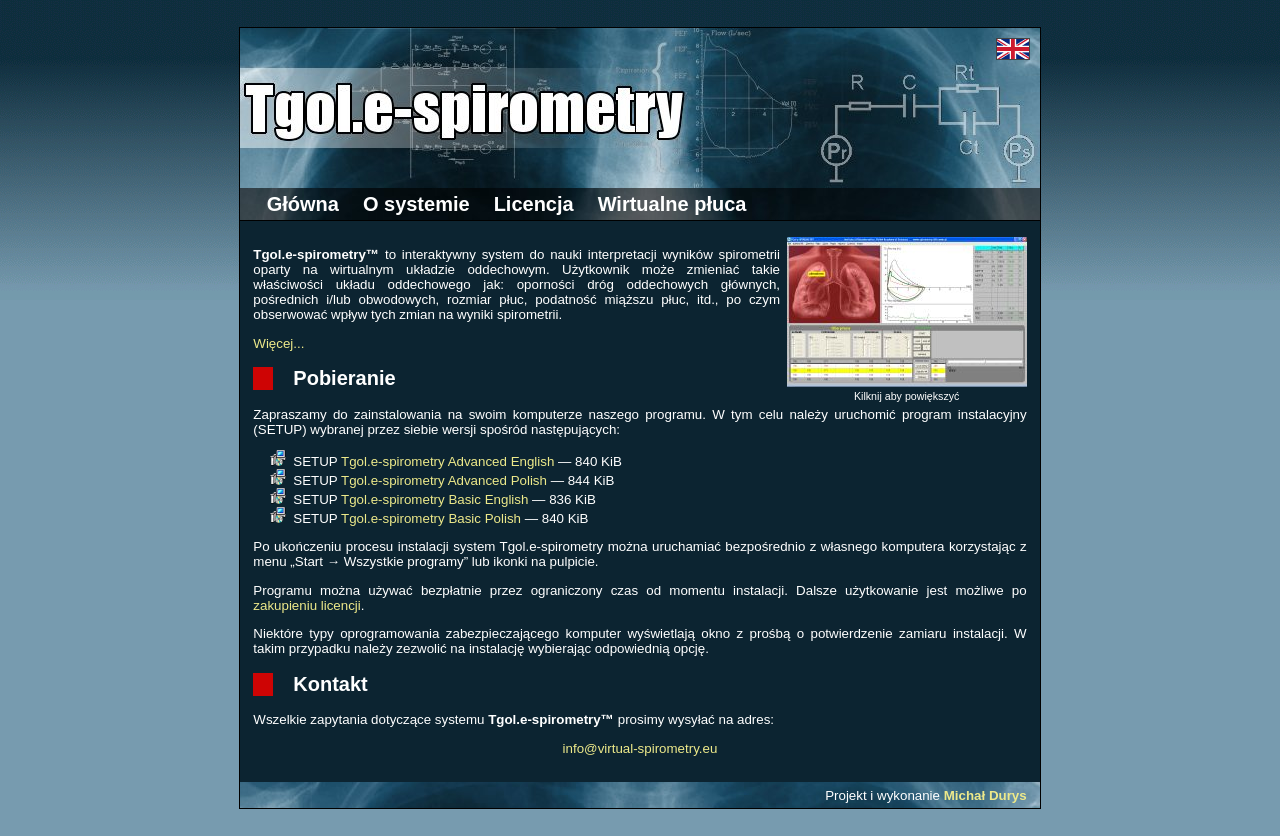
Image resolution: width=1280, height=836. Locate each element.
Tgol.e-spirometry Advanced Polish (444, 480)
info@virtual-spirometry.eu (640, 748)
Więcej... (278, 343)
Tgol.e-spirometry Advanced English (447, 461)
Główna (303, 204)
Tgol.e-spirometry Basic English (434, 499)
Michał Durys (985, 795)
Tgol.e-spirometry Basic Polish (431, 518)
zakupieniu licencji (306, 605)
